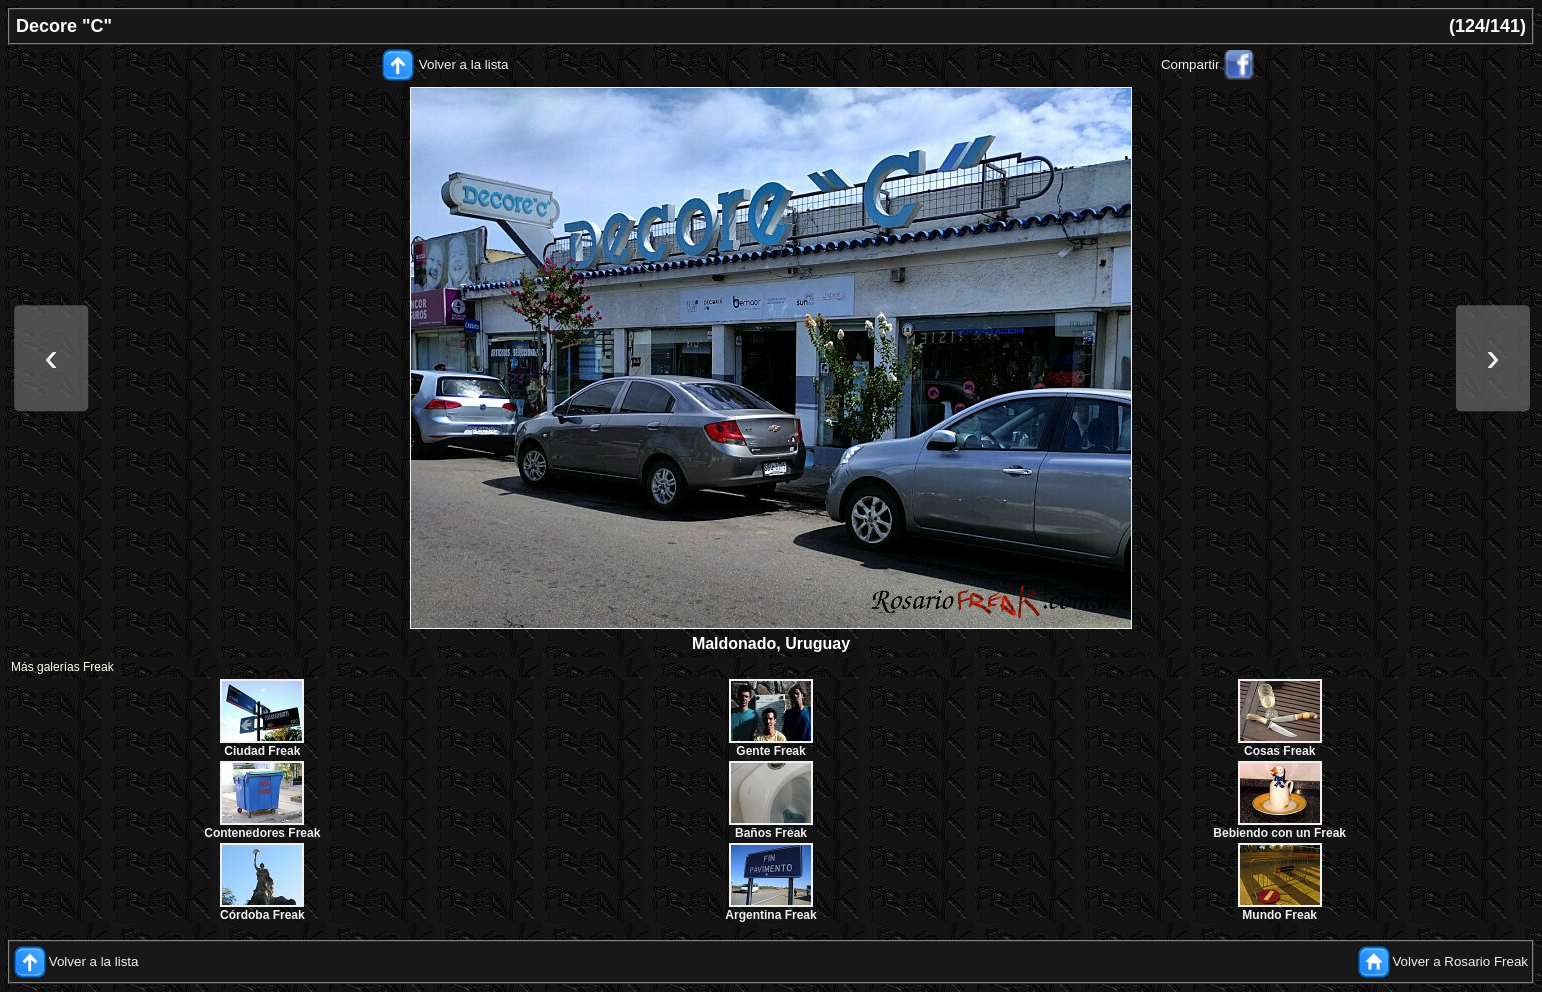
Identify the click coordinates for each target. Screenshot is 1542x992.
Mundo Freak (1279, 915)
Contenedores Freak (262, 833)
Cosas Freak (1279, 751)
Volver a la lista (464, 64)
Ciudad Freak (262, 751)
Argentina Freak (770, 915)
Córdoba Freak (262, 915)
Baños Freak (771, 833)
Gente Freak (770, 751)
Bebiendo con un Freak (1279, 833)
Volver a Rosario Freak (1460, 961)
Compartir (1190, 64)
